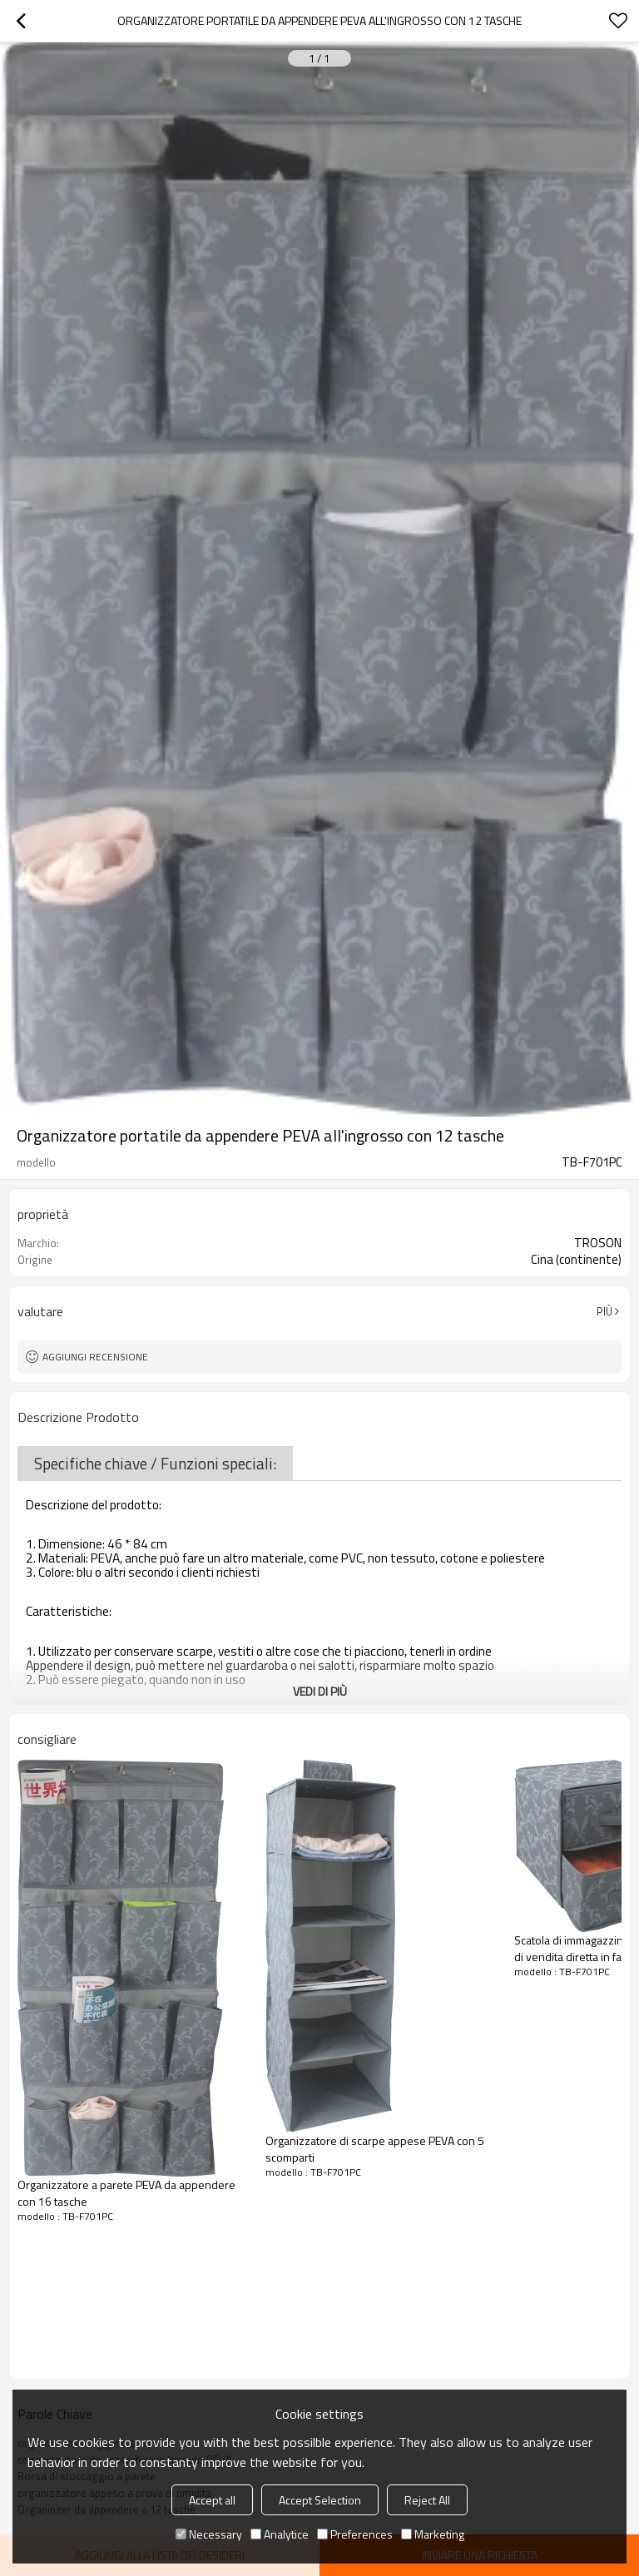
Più (604, 1311)
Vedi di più (320, 1691)
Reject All (427, 2500)
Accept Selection (320, 2500)
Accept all (212, 2500)
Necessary (209, 2534)
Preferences (355, 2534)
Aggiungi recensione (95, 1357)
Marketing (432, 2534)
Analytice (279, 2534)
